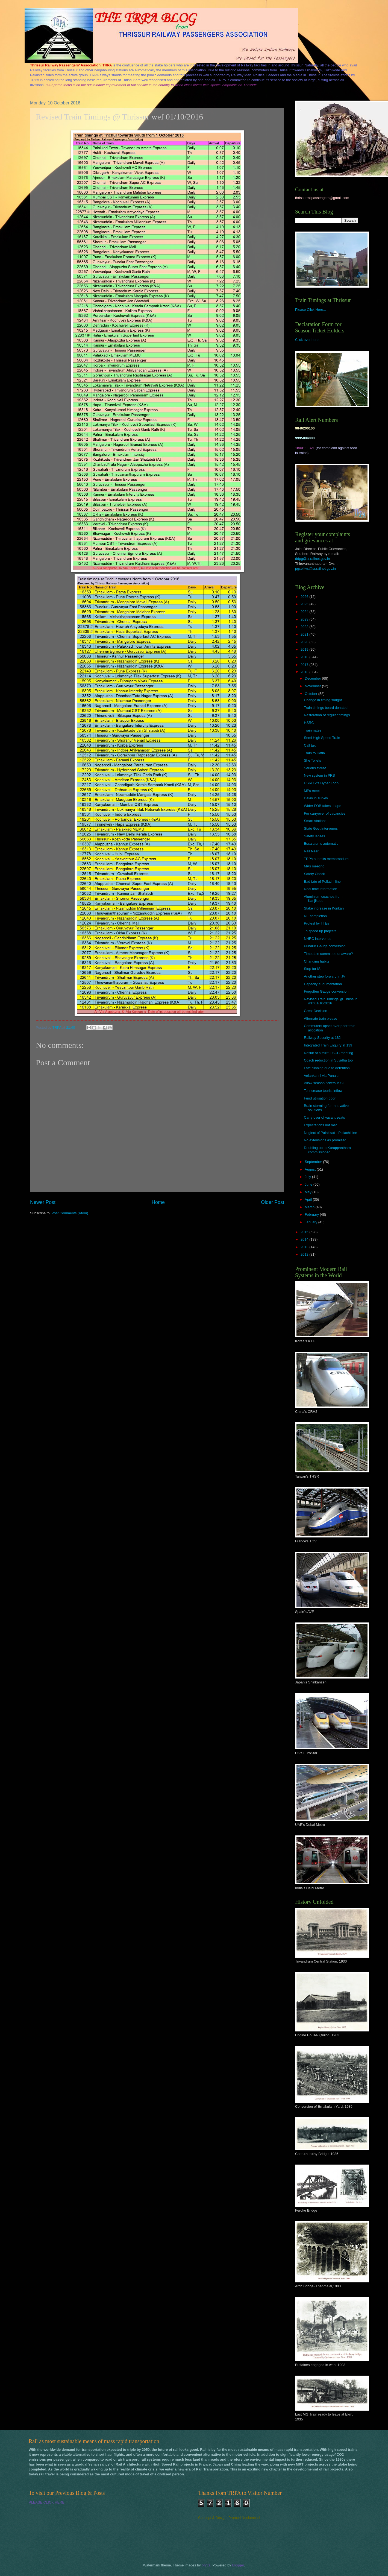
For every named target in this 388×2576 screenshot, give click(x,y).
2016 (305, 672)
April (309, 1199)
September (314, 1162)
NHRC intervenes (317, 939)
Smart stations (315, 821)
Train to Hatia (314, 753)
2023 (305, 619)
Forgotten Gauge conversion (326, 991)
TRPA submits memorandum (326, 859)
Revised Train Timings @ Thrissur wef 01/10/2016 (330, 1001)
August (311, 1169)
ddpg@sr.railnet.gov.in (312, 559)
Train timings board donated (326, 708)
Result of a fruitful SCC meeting (328, 1053)
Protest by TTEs (316, 923)
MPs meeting (314, 866)
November (313, 686)
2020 (305, 642)
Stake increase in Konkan (324, 908)
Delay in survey (316, 798)
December (313, 678)
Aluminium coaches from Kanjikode (323, 898)
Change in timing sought (323, 700)
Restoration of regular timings (327, 715)
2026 (305, 597)
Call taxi (310, 745)
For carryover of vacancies (324, 813)
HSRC (309, 723)
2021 (305, 634)
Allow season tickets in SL (324, 1083)
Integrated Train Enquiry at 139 (328, 1045)
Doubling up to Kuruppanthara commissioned (327, 1150)
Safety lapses (314, 836)
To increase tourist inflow (323, 1091)
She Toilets (312, 760)
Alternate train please (320, 1018)
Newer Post (42, 1202)
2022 (305, 627)
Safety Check (314, 874)
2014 (305, 1239)
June (309, 1184)
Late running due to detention (327, 1068)
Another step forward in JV (324, 976)
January (311, 1222)
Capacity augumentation (323, 984)
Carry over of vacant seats (324, 1117)
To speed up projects (320, 931)
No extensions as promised (325, 1140)
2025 (305, 604)
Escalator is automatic (321, 843)
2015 (305, 1232)
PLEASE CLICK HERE (46, 2502)
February (312, 1214)
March (310, 1207)
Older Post (272, 1202)
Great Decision (315, 1011)
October (311, 694)
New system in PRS (319, 775)
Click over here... (308, 340)
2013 (305, 1247)
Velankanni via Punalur (322, 1076)
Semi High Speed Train (322, 738)
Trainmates (312, 730)
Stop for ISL (313, 969)
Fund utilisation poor (320, 1098)
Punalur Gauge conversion (324, 946)
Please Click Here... (310, 310)
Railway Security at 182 (322, 1038)
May (308, 1192)
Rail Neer (311, 851)
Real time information (320, 889)
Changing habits (316, 961)
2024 (305, 612)
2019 (305, 649)
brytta (206, 2565)
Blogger (238, 2565)
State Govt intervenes (321, 828)
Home (158, 1202)
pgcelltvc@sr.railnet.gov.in (315, 568)
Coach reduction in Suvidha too (328, 1060)
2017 (305, 665)
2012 (305, 1254)
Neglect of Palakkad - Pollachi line (330, 1133)
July (308, 1177)
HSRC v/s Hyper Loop (321, 783)
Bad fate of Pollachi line (322, 881)
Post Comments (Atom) (70, 1213)
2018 (305, 657)
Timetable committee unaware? (328, 954)
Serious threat (315, 768)
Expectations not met (320, 1125)
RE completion (315, 916)
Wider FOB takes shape (322, 806)
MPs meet (312, 791)
